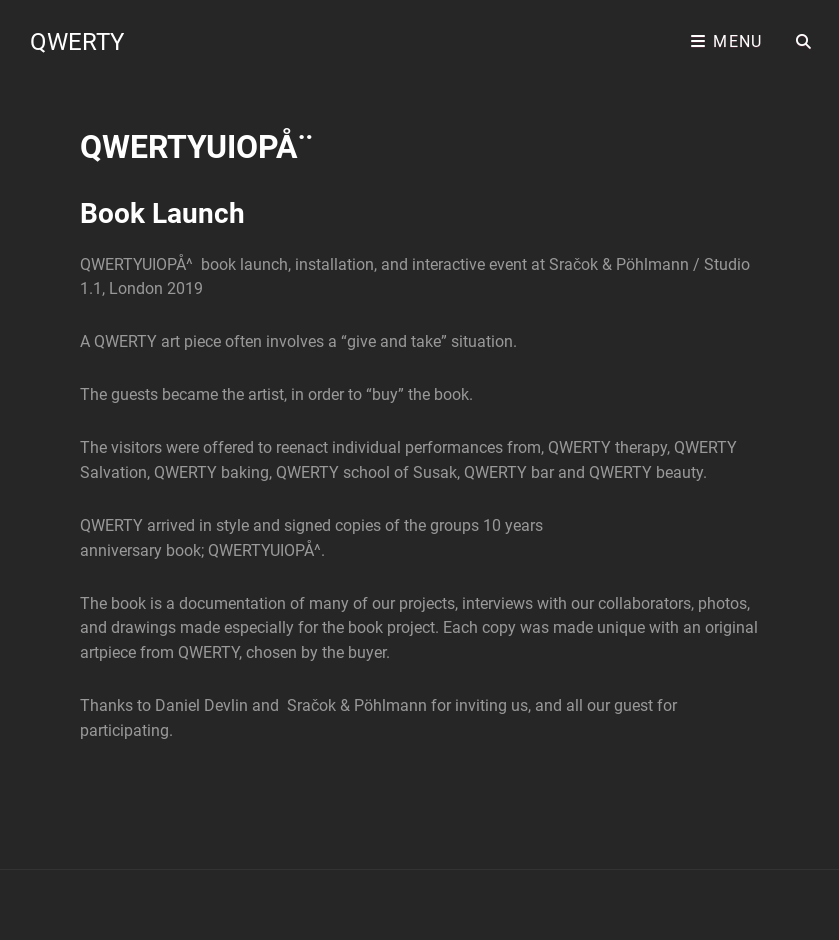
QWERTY (77, 42)
